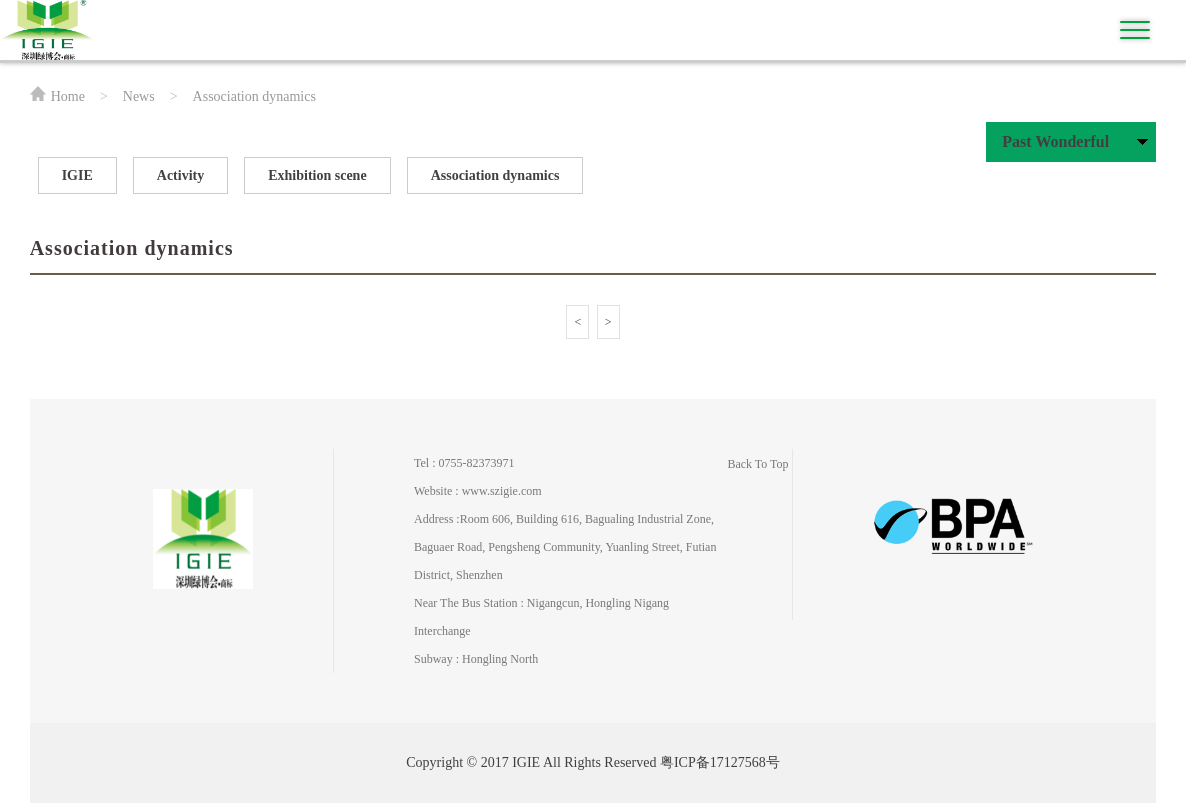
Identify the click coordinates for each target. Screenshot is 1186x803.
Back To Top (757, 464)
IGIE (77, 175)
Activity (180, 175)
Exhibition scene (317, 175)
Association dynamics (495, 175)
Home (68, 96)
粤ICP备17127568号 (720, 762)
